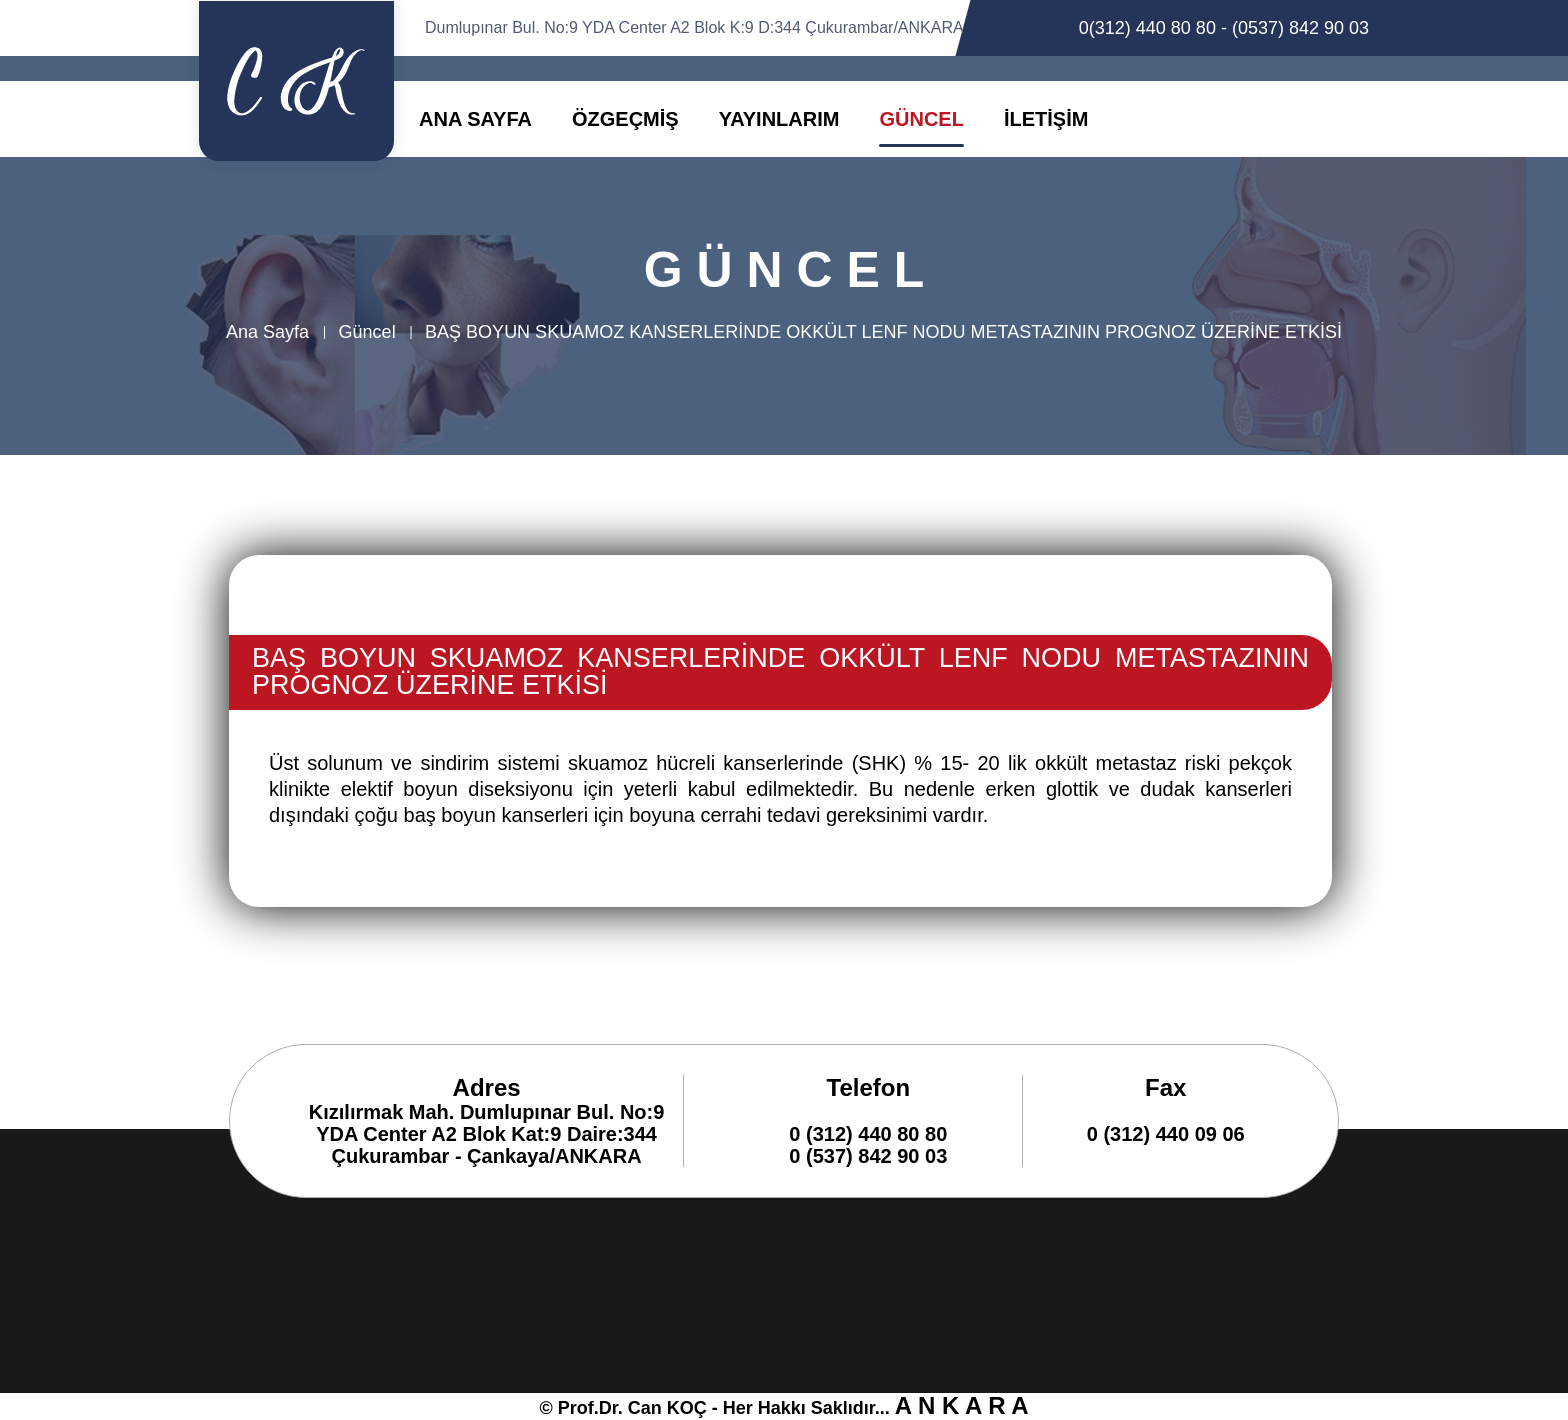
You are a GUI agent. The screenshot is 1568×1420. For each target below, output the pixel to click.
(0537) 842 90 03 (1300, 28)
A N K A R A (962, 1405)
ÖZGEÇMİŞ (625, 119)
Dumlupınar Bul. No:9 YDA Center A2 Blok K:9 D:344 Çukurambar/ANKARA (694, 27)
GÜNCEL (921, 119)
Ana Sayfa (267, 332)
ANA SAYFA (475, 119)
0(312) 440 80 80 (1147, 28)
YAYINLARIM (779, 119)
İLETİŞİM (1046, 119)
